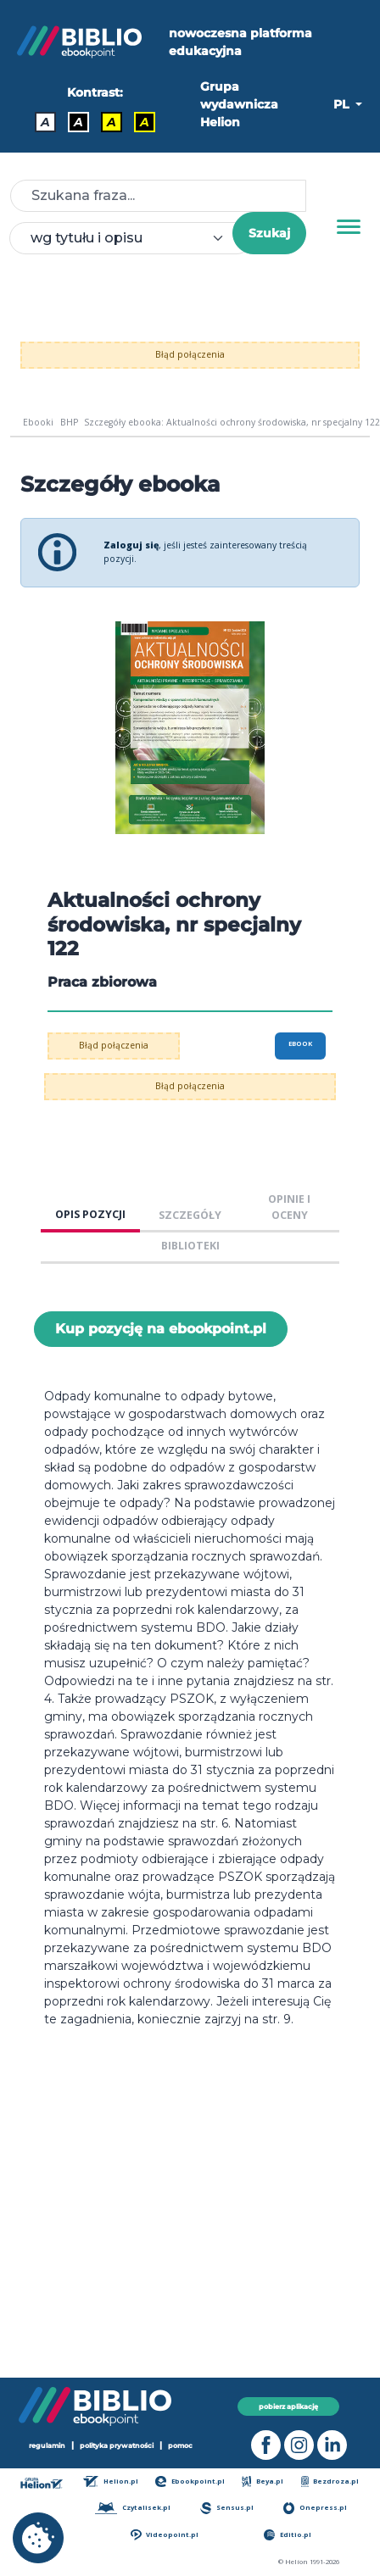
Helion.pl (110, 2481)
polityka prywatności (117, 2445)
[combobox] (131, 238)
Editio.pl (287, 2534)
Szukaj (269, 233)
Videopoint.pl (164, 2534)
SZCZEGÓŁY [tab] (190, 1215)
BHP (69, 422)
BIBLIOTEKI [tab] (190, 1245)
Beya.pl (262, 2481)
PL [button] (342, 104)
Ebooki (38, 422)
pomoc (180, 2445)
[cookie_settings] (38, 2537)
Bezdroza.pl (330, 2481)
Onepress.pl (315, 2507)
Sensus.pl (227, 2507)
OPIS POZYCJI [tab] (90, 1214)
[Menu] (348, 227)
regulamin (47, 2445)
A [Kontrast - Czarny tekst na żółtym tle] (111, 122)
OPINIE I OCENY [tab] (289, 1207)
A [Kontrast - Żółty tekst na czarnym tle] (144, 122)
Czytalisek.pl (132, 2507)
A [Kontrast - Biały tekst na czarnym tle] (78, 122)
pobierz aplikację (288, 2406)
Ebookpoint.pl (190, 2481)
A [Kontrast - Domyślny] (45, 122)
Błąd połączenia (190, 354)
